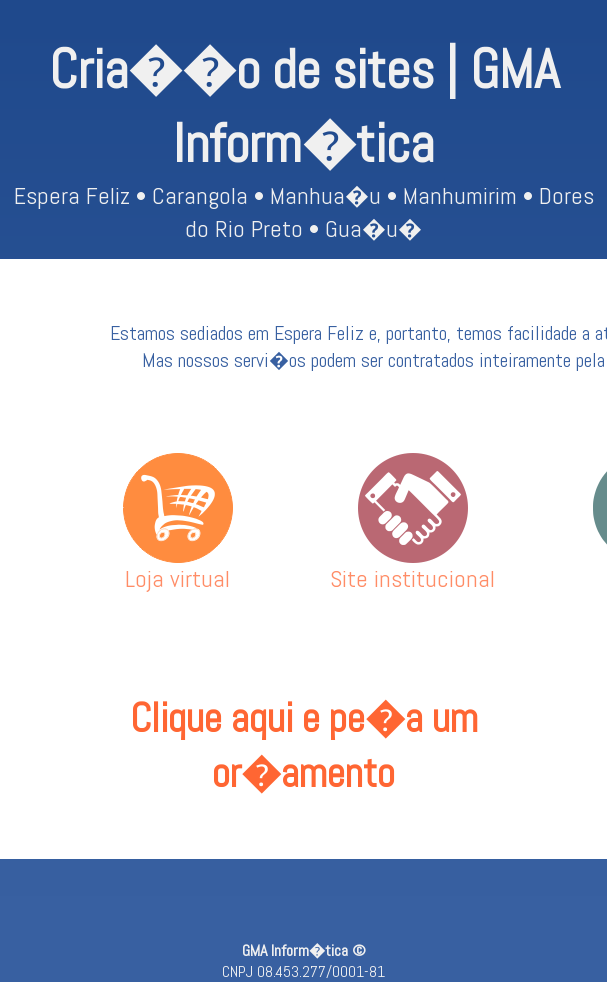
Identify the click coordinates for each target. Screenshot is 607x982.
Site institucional (412, 566)
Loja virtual (178, 566)
